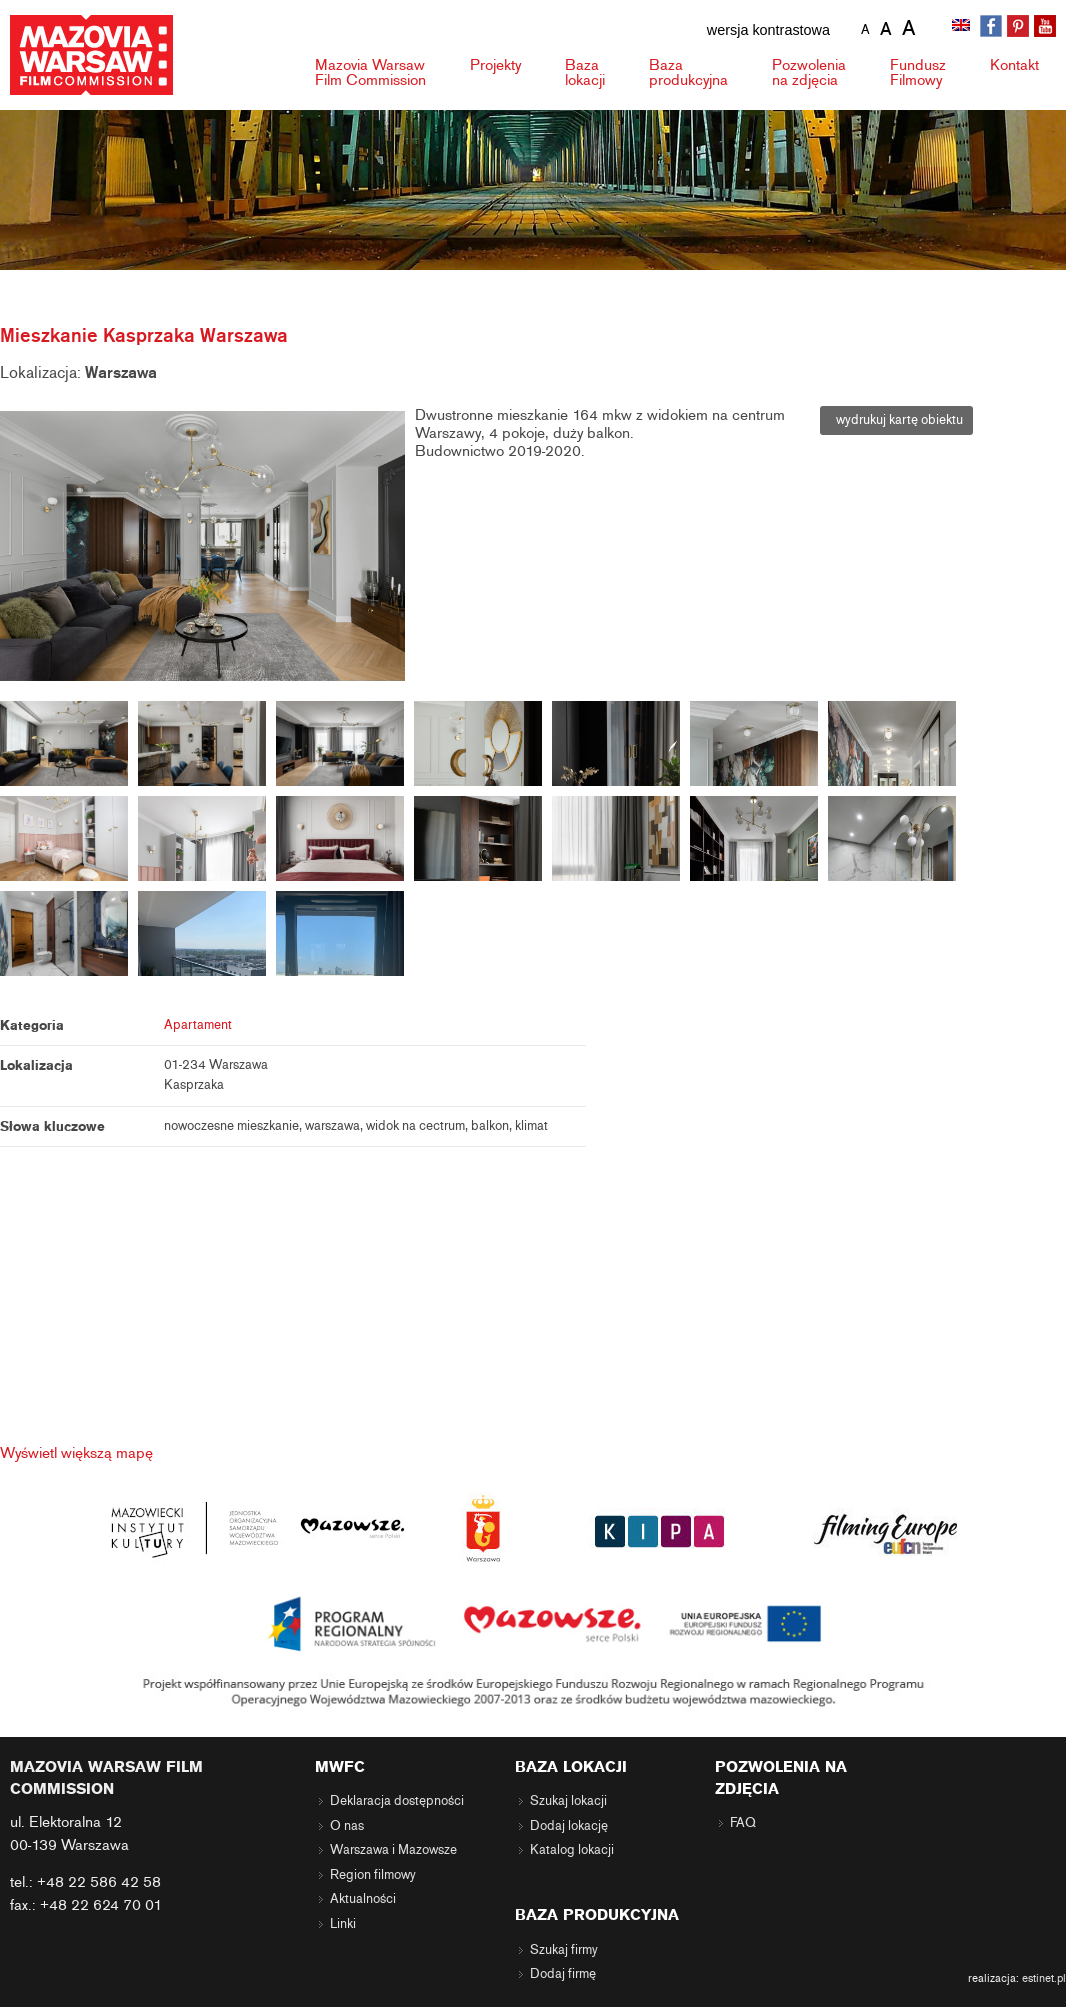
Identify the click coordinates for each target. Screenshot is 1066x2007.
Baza (585, 72)
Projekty (495, 65)
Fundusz (918, 72)
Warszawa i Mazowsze (393, 1850)
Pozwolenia (809, 72)
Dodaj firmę (563, 1974)
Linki (343, 1924)
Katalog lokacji (572, 1850)
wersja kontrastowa (768, 30)
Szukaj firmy (564, 1950)
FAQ (743, 1823)
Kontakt (1014, 65)
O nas (347, 1826)
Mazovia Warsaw (370, 72)
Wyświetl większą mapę (76, 1453)
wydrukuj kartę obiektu (896, 420)
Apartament (198, 1025)
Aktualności (363, 1899)
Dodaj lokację (569, 1826)
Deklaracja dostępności (397, 1801)
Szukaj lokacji (568, 1801)
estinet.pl (1044, 1978)
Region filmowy (373, 1875)
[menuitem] (963, 27)
